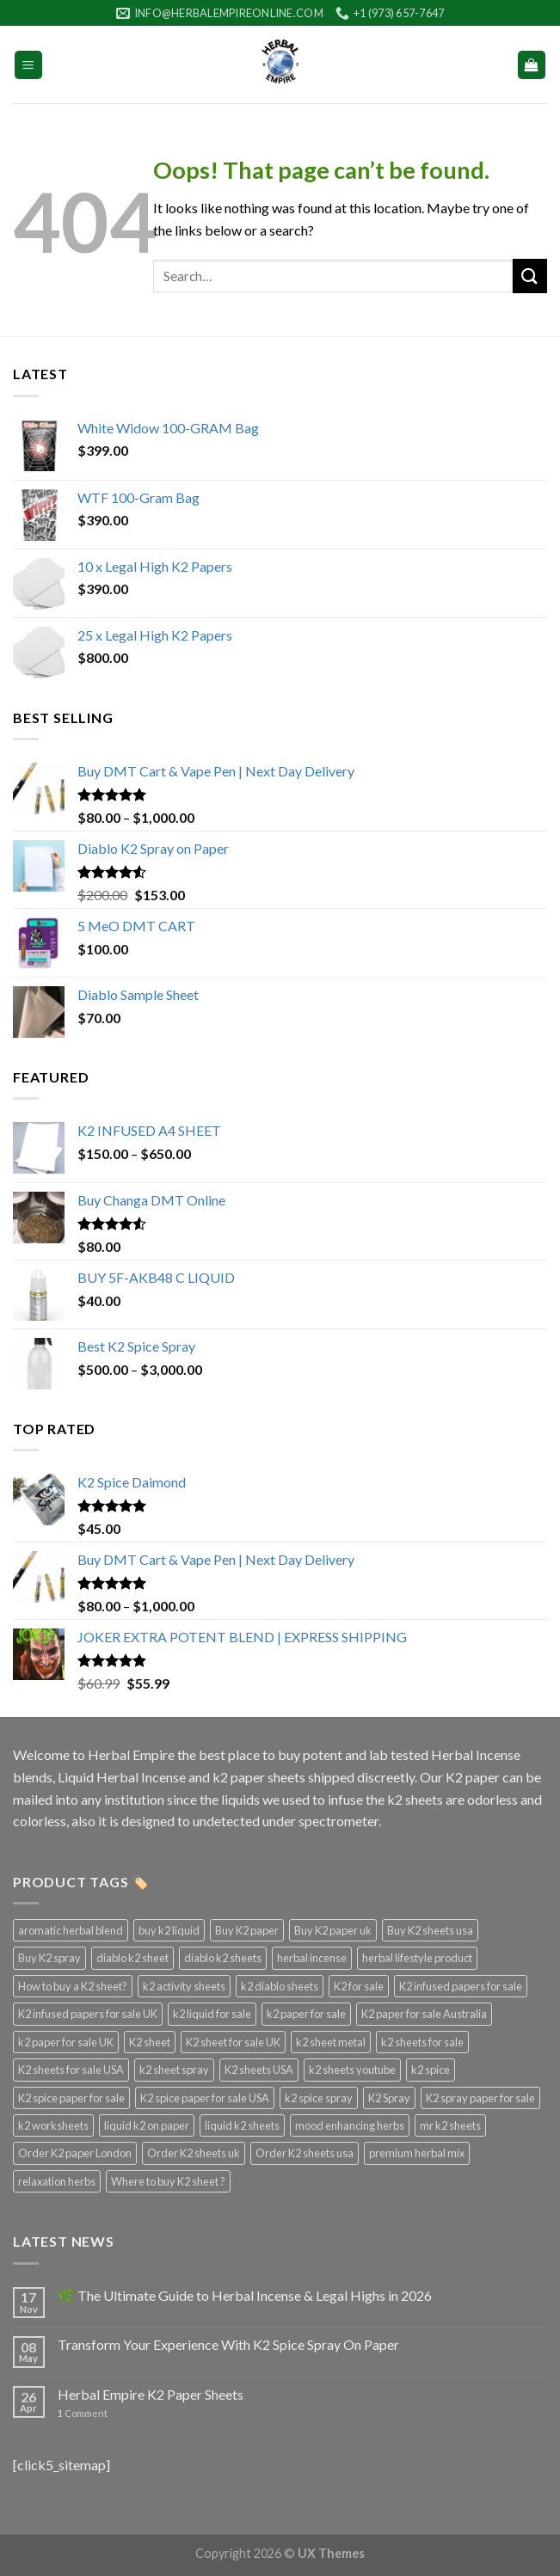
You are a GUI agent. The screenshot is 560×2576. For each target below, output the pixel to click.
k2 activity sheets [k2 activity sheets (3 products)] (184, 1986)
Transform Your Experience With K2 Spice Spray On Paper (228, 2344)
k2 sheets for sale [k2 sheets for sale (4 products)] (422, 2042)
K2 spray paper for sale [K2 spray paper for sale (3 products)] (480, 2098)
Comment (83, 2413)
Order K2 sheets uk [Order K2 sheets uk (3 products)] (193, 2153)
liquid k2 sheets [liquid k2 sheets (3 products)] (242, 2125)
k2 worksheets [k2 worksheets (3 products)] (53, 2125)
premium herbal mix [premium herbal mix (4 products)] (417, 2153)
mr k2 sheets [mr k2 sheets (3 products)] (450, 2125)
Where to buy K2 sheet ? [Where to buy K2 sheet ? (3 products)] (168, 2181)
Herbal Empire (132, 1754)
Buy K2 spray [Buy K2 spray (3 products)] (49, 1958)
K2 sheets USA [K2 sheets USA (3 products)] (259, 2069)
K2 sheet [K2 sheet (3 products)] (149, 2042)
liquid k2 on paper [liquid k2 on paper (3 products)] (146, 2125)
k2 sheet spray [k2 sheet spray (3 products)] (174, 2069)
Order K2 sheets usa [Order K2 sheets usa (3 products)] (304, 2153)
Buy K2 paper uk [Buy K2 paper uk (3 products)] (333, 1930)
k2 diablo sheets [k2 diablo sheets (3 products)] (279, 1986)
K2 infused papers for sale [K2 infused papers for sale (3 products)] (460, 1986)
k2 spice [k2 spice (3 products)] (430, 2069)
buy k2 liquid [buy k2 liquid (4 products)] (169, 1930)
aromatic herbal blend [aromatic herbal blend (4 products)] (70, 1930)
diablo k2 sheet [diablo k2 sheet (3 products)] (132, 1958)
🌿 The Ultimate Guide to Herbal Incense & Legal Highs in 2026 (245, 2295)
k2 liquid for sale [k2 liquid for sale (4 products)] (212, 2014)
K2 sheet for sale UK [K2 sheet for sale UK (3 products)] (233, 2042)
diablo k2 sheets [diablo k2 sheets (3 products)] (223, 1958)
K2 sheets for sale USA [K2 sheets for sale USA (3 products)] (71, 2069)
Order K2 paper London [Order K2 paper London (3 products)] (75, 2153)
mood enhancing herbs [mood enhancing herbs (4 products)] (349, 2125)
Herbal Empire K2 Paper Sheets (150, 2394)
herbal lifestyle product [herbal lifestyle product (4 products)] (417, 1958)
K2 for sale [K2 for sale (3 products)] (359, 1986)
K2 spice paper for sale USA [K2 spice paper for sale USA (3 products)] (204, 2098)
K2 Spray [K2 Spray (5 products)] (389, 2098)
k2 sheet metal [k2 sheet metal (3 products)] (331, 2042)
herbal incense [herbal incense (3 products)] (312, 1958)
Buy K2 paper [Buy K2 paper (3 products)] (247, 1930)
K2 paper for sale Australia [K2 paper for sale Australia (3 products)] (424, 2014)
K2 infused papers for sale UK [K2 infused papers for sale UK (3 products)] (87, 2014)
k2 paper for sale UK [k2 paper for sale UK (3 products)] (66, 2042)
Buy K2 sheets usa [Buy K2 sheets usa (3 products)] (430, 1930)
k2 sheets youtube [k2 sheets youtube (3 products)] (352, 2069)
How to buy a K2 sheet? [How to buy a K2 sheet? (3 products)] (72, 1986)
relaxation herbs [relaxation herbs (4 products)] (56, 2181)
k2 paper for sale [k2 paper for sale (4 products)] (306, 2014)
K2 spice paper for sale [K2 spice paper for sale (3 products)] (71, 2098)
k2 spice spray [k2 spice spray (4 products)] (319, 2098)
